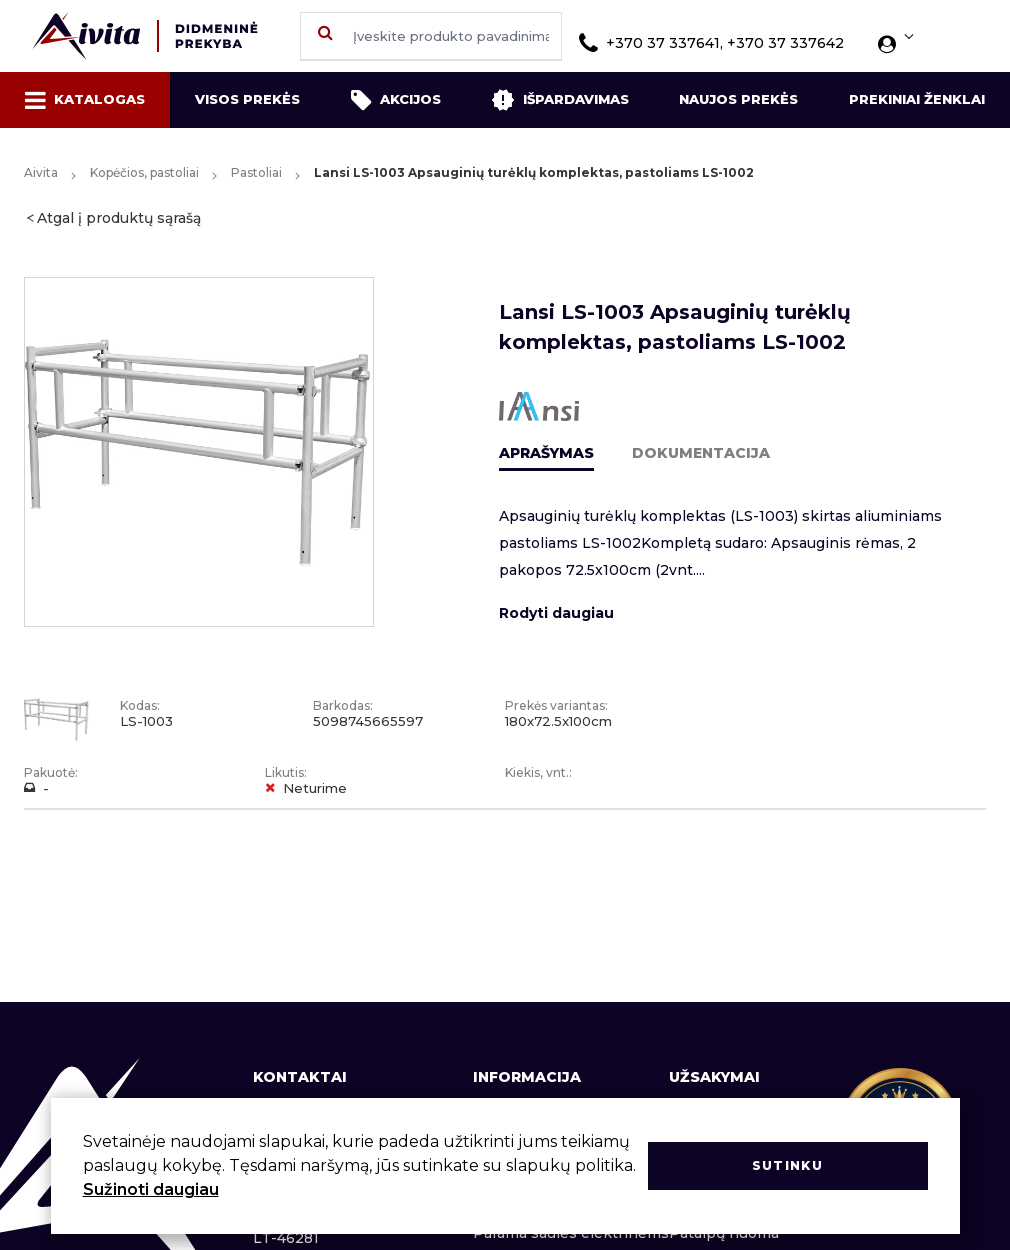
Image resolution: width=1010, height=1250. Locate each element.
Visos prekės (247, 99)
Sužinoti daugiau (151, 1189)
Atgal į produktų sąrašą (119, 218)
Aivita (41, 172)
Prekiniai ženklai (917, 99)
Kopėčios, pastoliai (144, 172)
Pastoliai (256, 172)
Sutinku (787, 1165)
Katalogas (85, 100)
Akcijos (396, 100)
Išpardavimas (560, 100)
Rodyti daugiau (556, 613)
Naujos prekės (738, 99)
